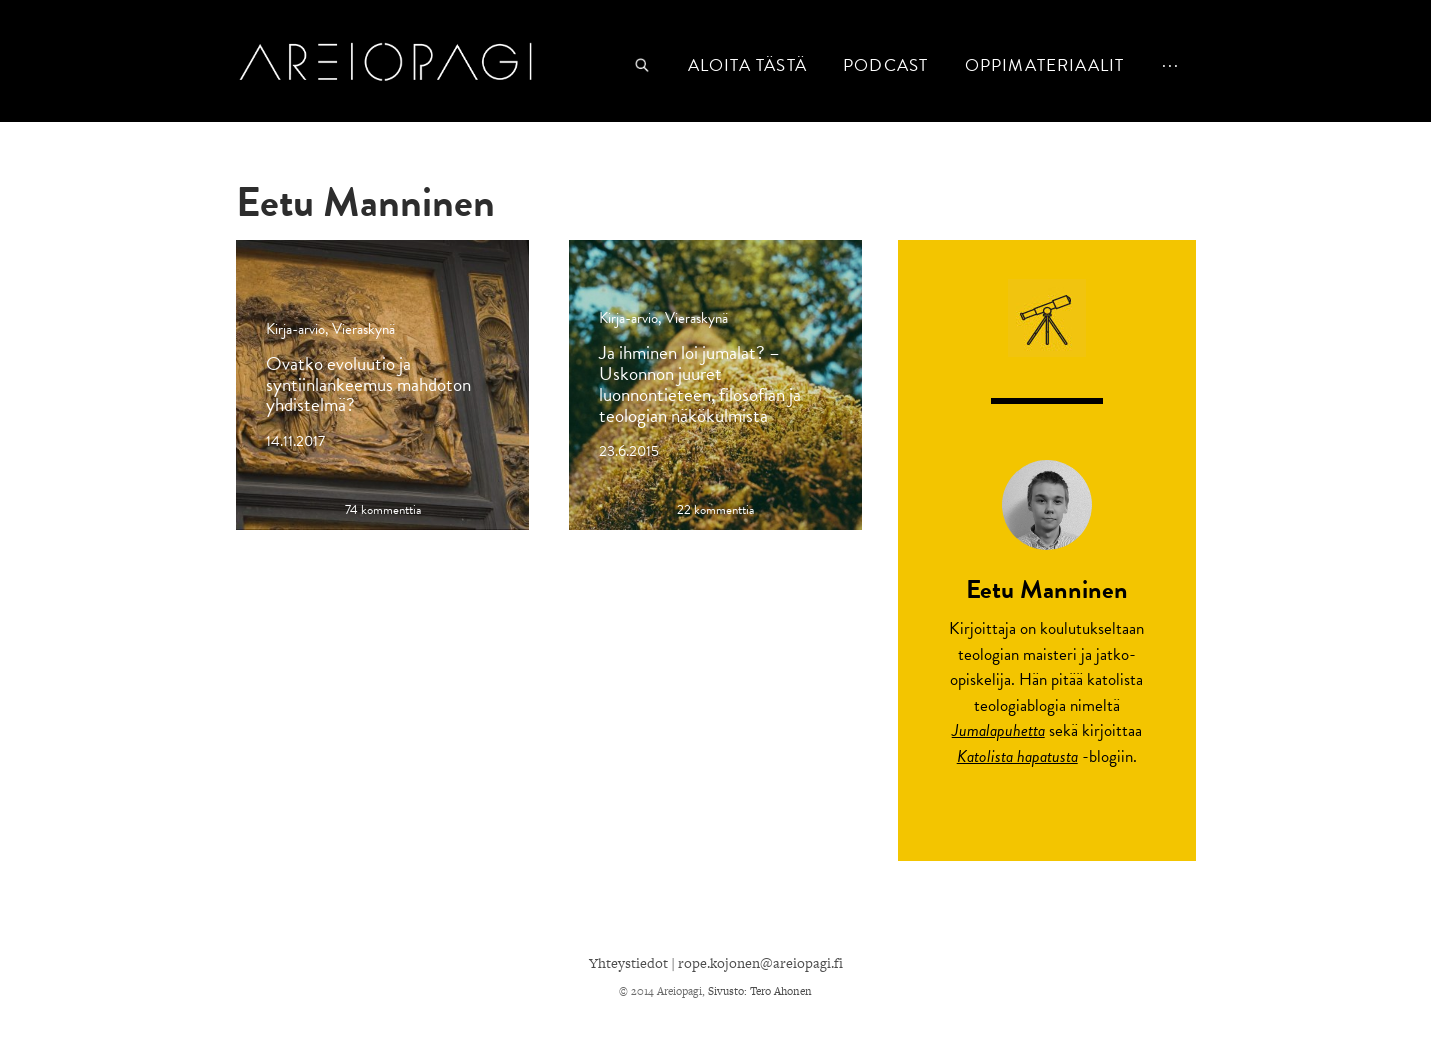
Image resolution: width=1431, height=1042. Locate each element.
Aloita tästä (747, 65)
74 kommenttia (383, 510)
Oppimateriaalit (1045, 65)
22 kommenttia (715, 510)
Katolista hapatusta (1017, 756)
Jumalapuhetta (998, 730)
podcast (885, 65)
